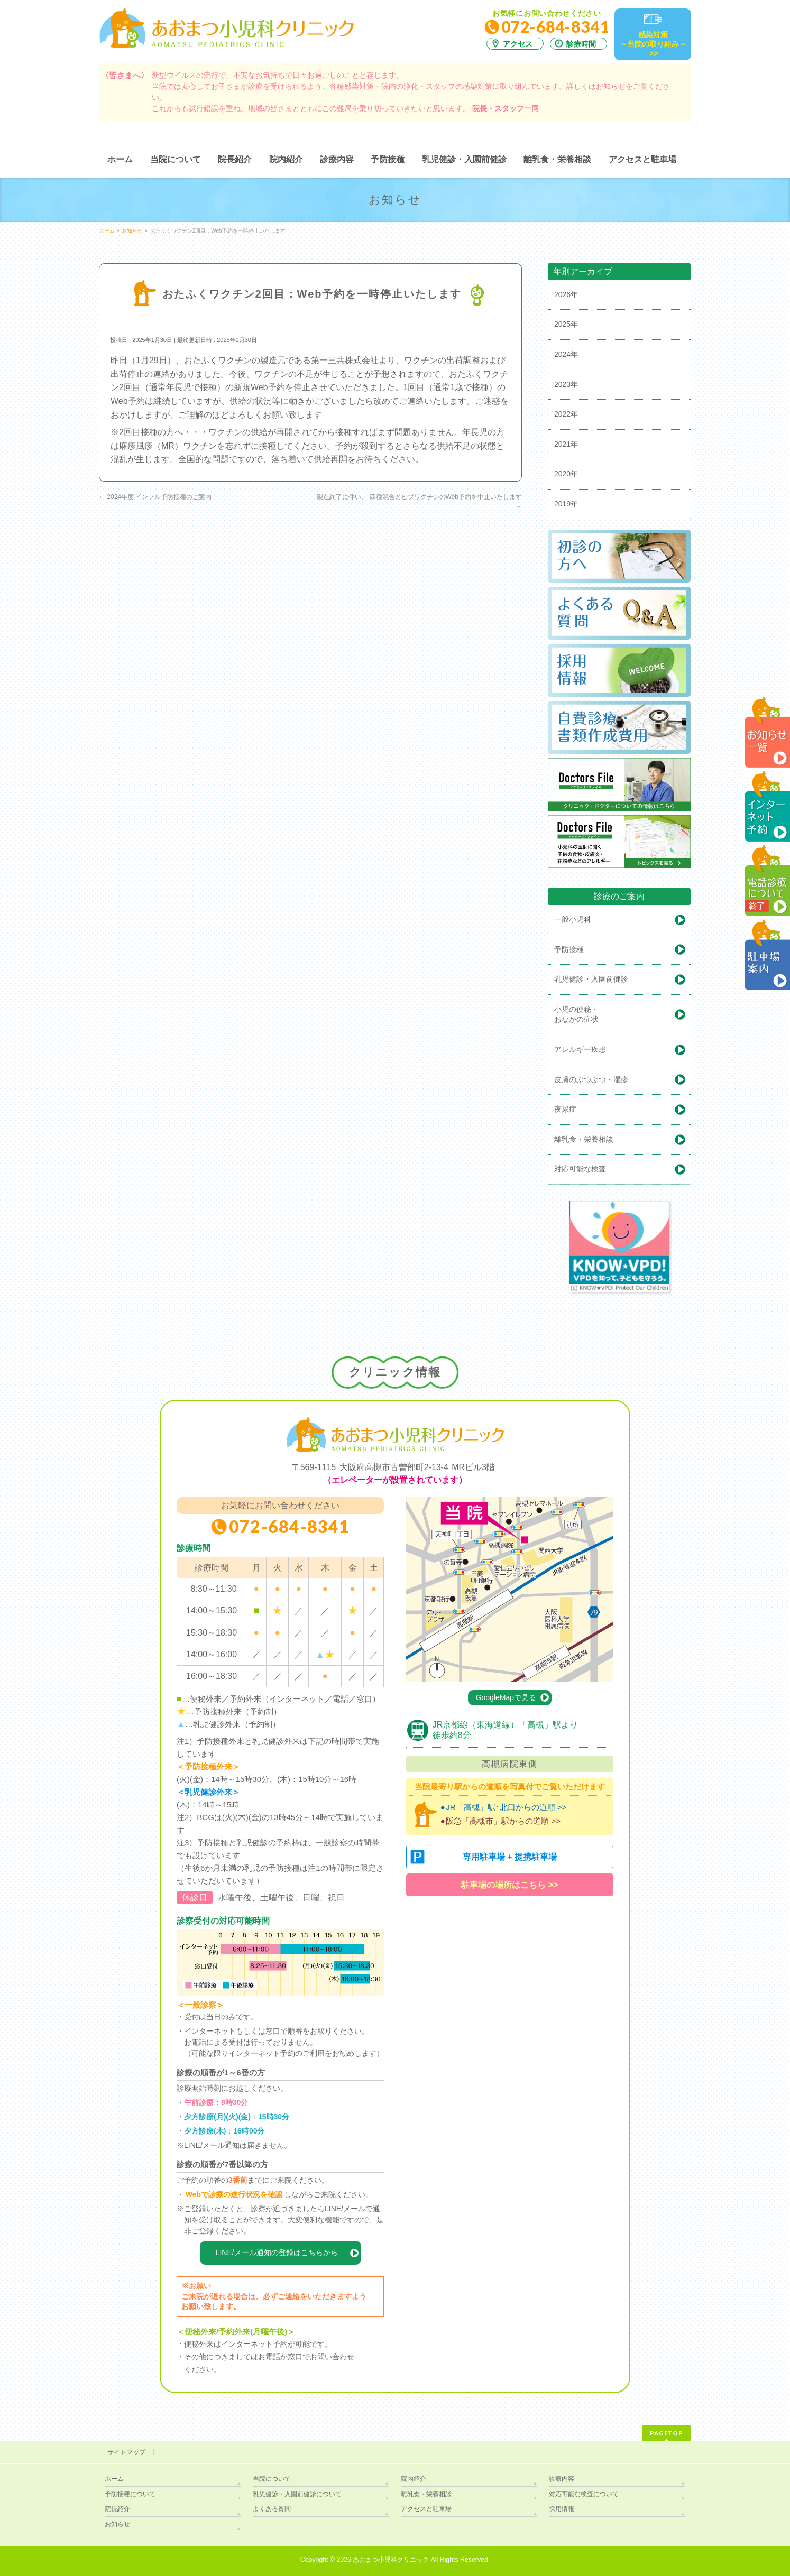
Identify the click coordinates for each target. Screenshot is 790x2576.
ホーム (114, 2478)
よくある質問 (272, 2509)
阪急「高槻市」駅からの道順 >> (503, 1820)
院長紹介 (117, 2509)
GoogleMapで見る (506, 1697)
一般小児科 (572, 919)
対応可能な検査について (584, 2494)
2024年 (566, 354)
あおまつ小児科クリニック (391, 2559)
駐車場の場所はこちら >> (509, 1884)
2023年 (566, 384)
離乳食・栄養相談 (583, 1139)
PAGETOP (666, 2433)
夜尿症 (565, 1109)
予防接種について (130, 2494)
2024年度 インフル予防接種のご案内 (155, 497)
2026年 (566, 294)
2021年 (566, 444)
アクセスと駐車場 (426, 2509)
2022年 (566, 414)
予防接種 (569, 949)
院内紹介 (413, 2478)
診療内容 (561, 2478)
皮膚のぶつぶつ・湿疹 (591, 1079)
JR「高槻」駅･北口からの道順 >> (506, 1807)
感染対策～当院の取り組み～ (652, 44)
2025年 (566, 324)
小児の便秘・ (622, 1015)
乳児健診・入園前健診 (591, 979)
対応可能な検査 (580, 1169)
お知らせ (117, 2524)
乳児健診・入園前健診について (297, 2494)
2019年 (566, 504)
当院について (272, 2478)
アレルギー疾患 (580, 1049)
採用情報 (561, 2509)
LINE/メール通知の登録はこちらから (277, 2252)
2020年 (566, 473)
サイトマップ (126, 2452)
